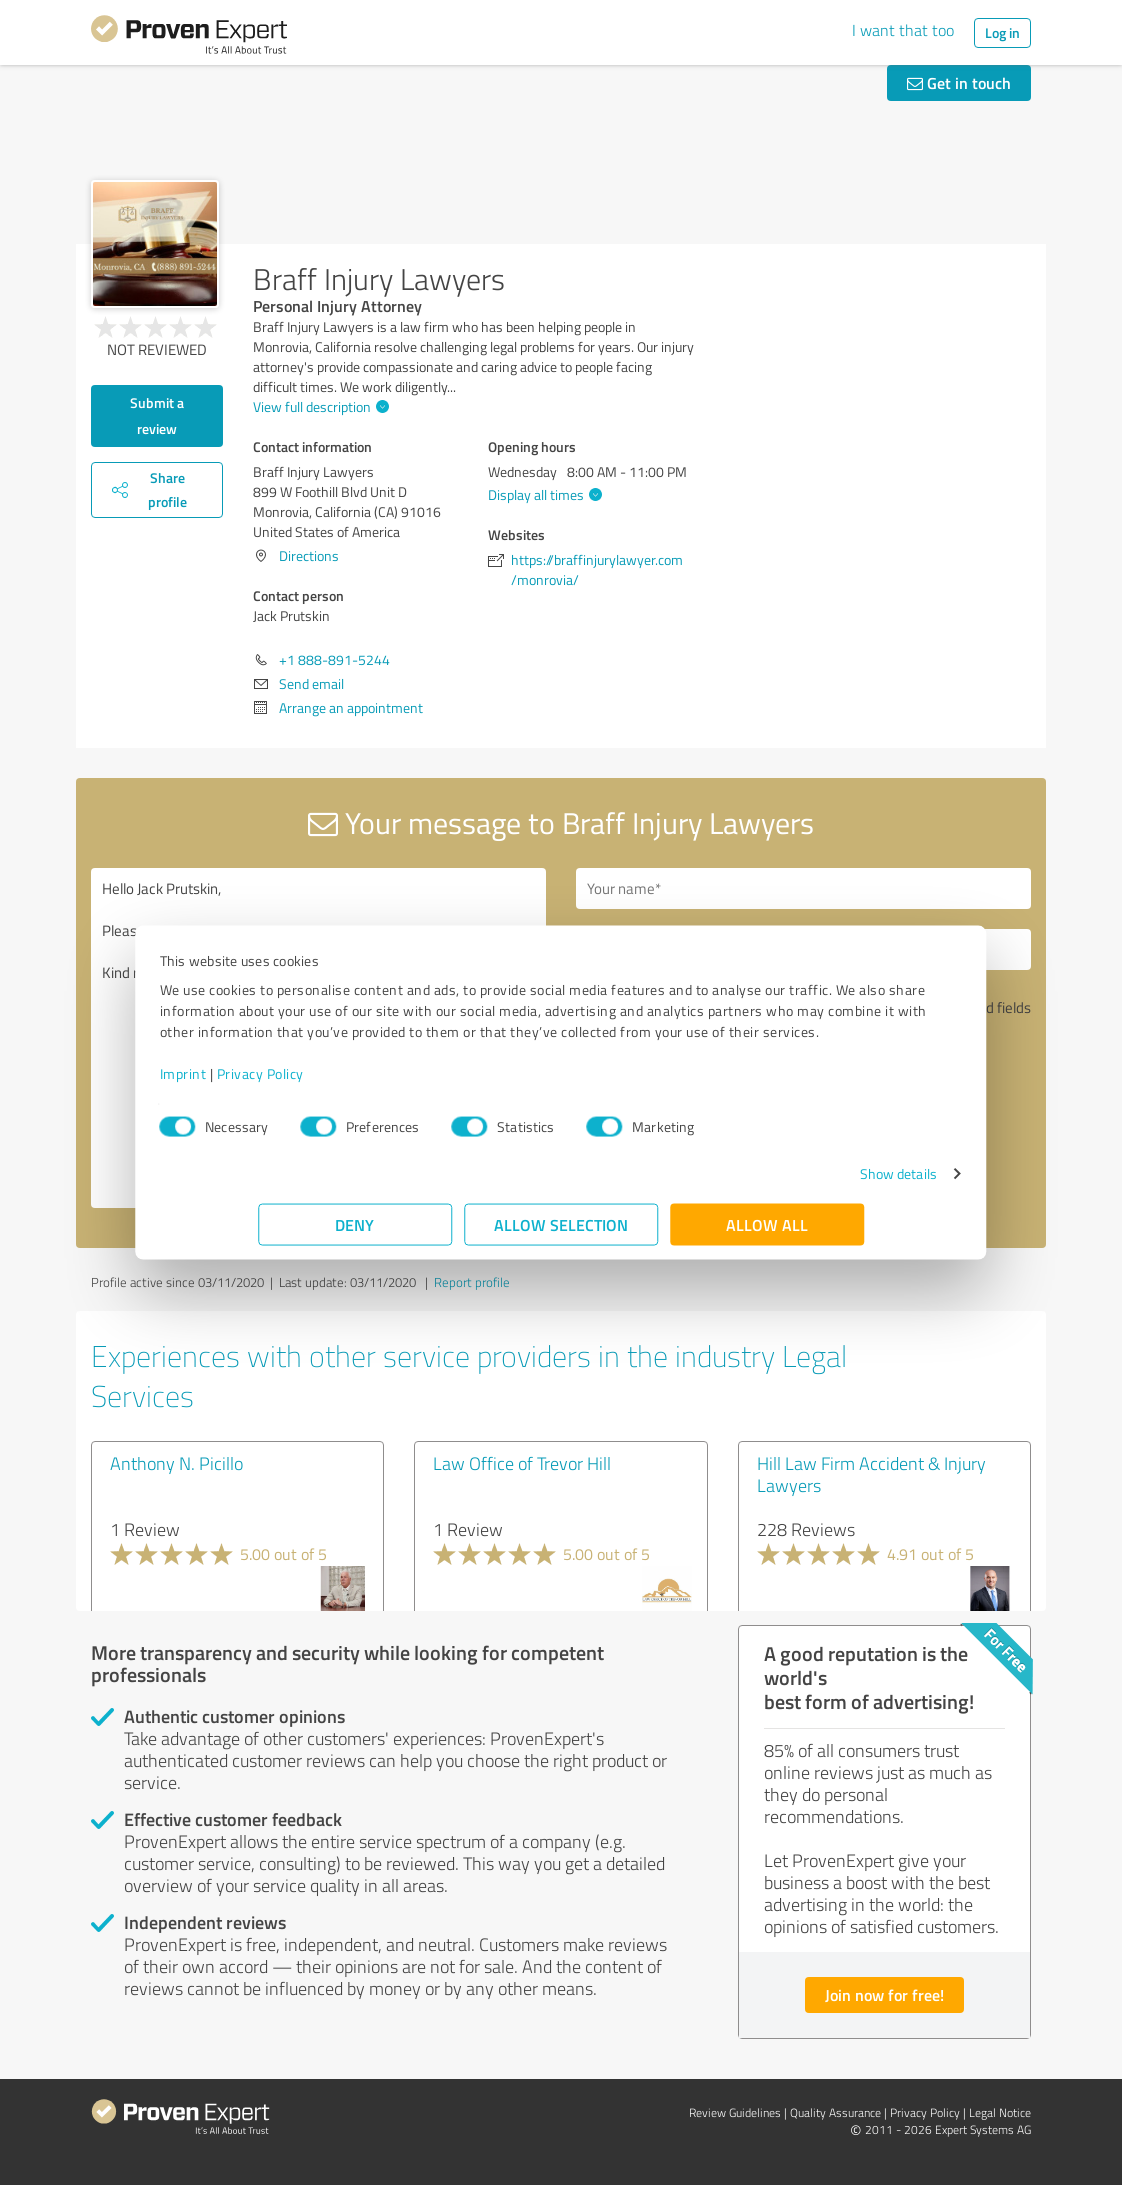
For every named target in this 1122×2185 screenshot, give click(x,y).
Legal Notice (1000, 2112)
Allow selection (561, 1234)
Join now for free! (884, 1994)
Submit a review (157, 415)
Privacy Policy (358, 1083)
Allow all (767, 1234)
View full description (318, 406)
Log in (1002, 32)
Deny (355, 1234)
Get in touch (959, 82)
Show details (799, 1183)
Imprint (281, 1083)
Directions (309, 555)
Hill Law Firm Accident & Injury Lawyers (871, 1474)
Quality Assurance (835, 2112)
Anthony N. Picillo (176, 1463)
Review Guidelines (735, 2112)
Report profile (472, 1282)
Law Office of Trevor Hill (522, 1463)
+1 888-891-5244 (334, 659)
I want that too (903, 30)
